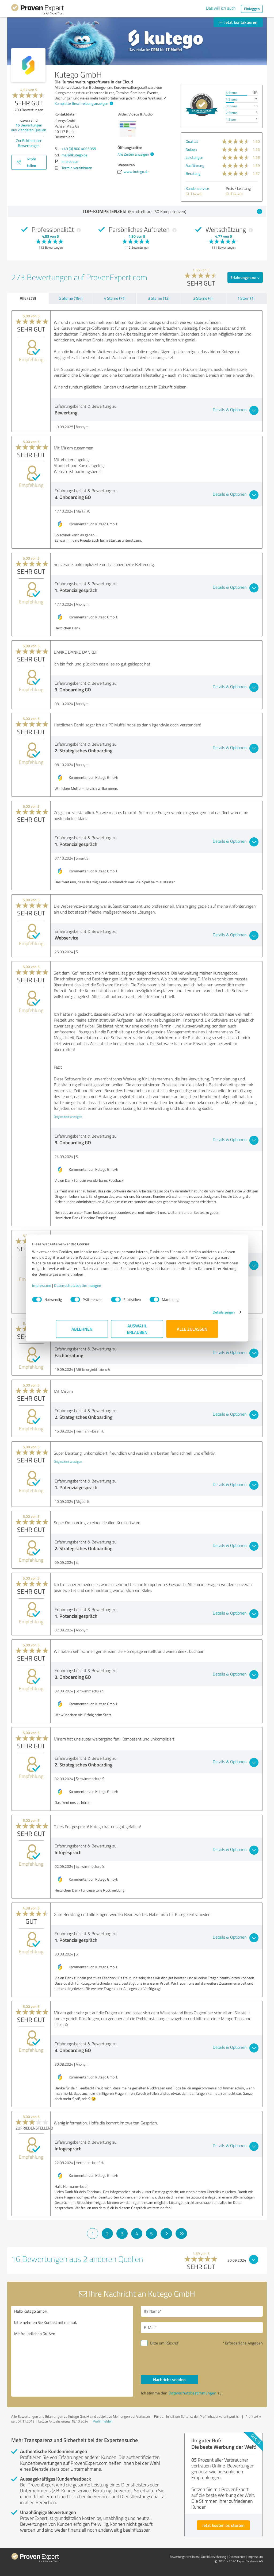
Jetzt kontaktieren (238, 22)
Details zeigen (200, 1314)
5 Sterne (231, 92)
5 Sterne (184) (70, 298)
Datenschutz (237, 2556)
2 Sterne (231, 112)
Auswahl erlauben (137, 1331)
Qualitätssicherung (213, 2556)
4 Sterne (231, 99)
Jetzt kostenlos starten (223, 2525)
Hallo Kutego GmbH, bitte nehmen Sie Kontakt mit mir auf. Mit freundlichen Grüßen (72, 2351)
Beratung (193, 173)
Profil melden (103, 2421)
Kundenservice (197, 188)
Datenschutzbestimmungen (101, 1288)
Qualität (192, 141)
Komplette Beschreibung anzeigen (83, 103)
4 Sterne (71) (114, 298)
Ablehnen (82, 1332)
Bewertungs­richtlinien (184, 2556)
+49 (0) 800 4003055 (79, 148)
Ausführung (195, 165)
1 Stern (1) (245, 298)
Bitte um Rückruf (164, 2343)
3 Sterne (231, 106)
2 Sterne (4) (202, 298)
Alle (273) (28, 298)
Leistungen (194, 157)
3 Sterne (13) (158, 298)
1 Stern (231, 119)
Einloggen (252, 8)
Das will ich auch (221, 8)
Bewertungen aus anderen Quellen (28, 127)
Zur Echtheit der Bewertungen (28, 143)
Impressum (65, 1288)
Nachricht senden (169, 2379)
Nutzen (191, 149)
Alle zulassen (192, 1332)
